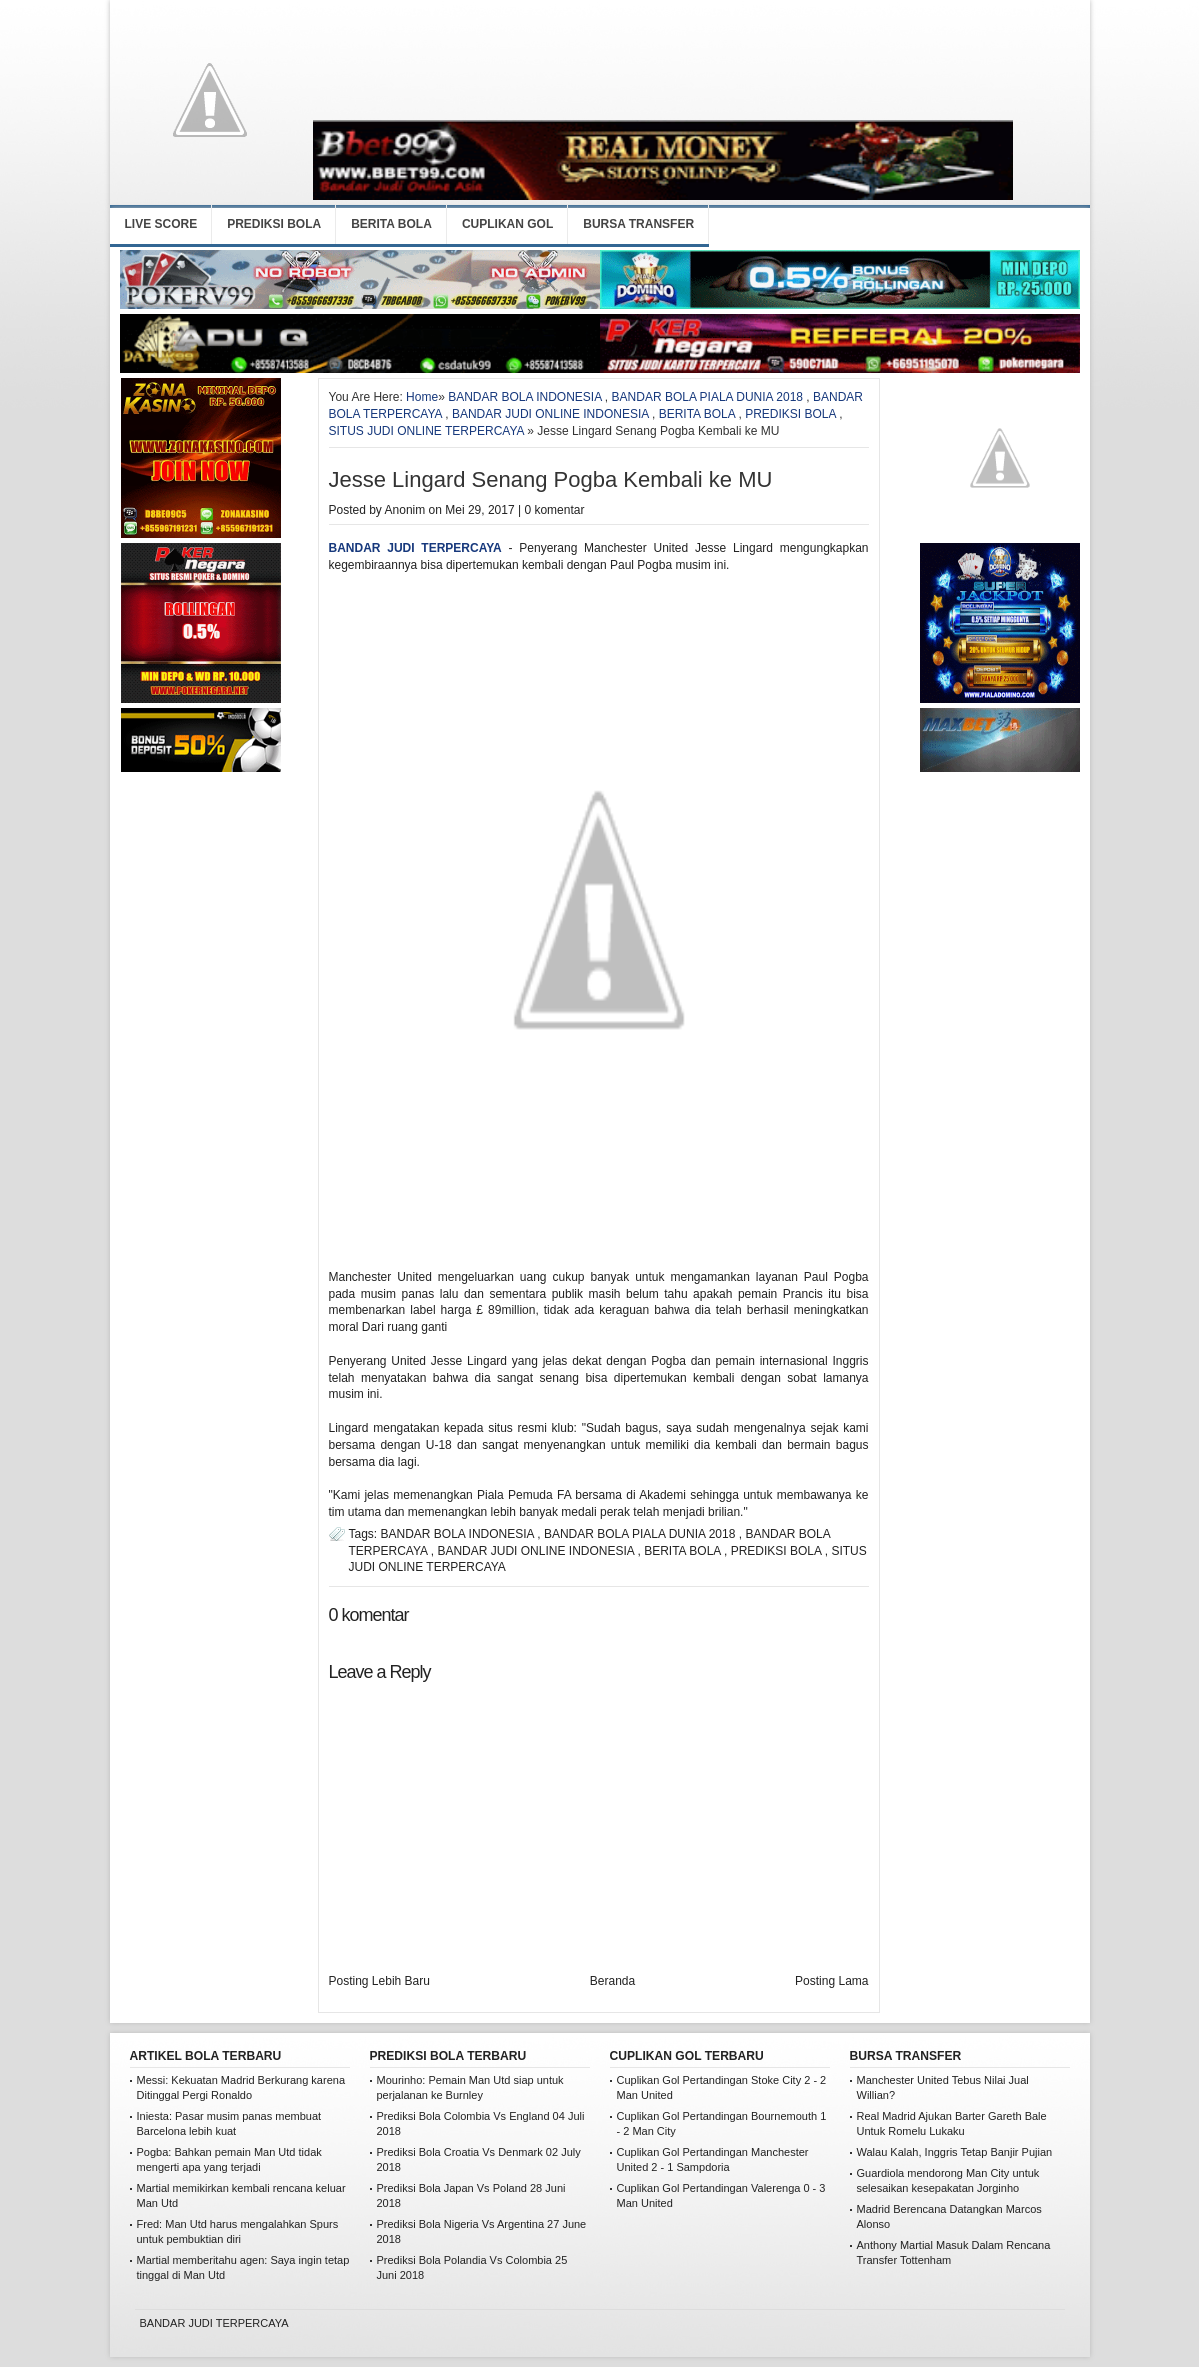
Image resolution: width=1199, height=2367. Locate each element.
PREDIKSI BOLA (274, 224)
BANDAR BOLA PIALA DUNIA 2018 (707, 397)
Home (422, 397)
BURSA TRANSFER (638, 224)
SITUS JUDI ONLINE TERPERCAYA (426, 431)
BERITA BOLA (391, 224)
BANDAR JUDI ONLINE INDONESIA (550, 414)
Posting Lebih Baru (379, 1981)
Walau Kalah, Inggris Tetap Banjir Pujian (955, 2152)
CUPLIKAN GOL (507, 224)
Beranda (612, 1981)
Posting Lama (831, 1981)
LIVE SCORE (161, 224)
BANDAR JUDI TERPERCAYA (415, 548)
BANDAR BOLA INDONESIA (524, 397)
